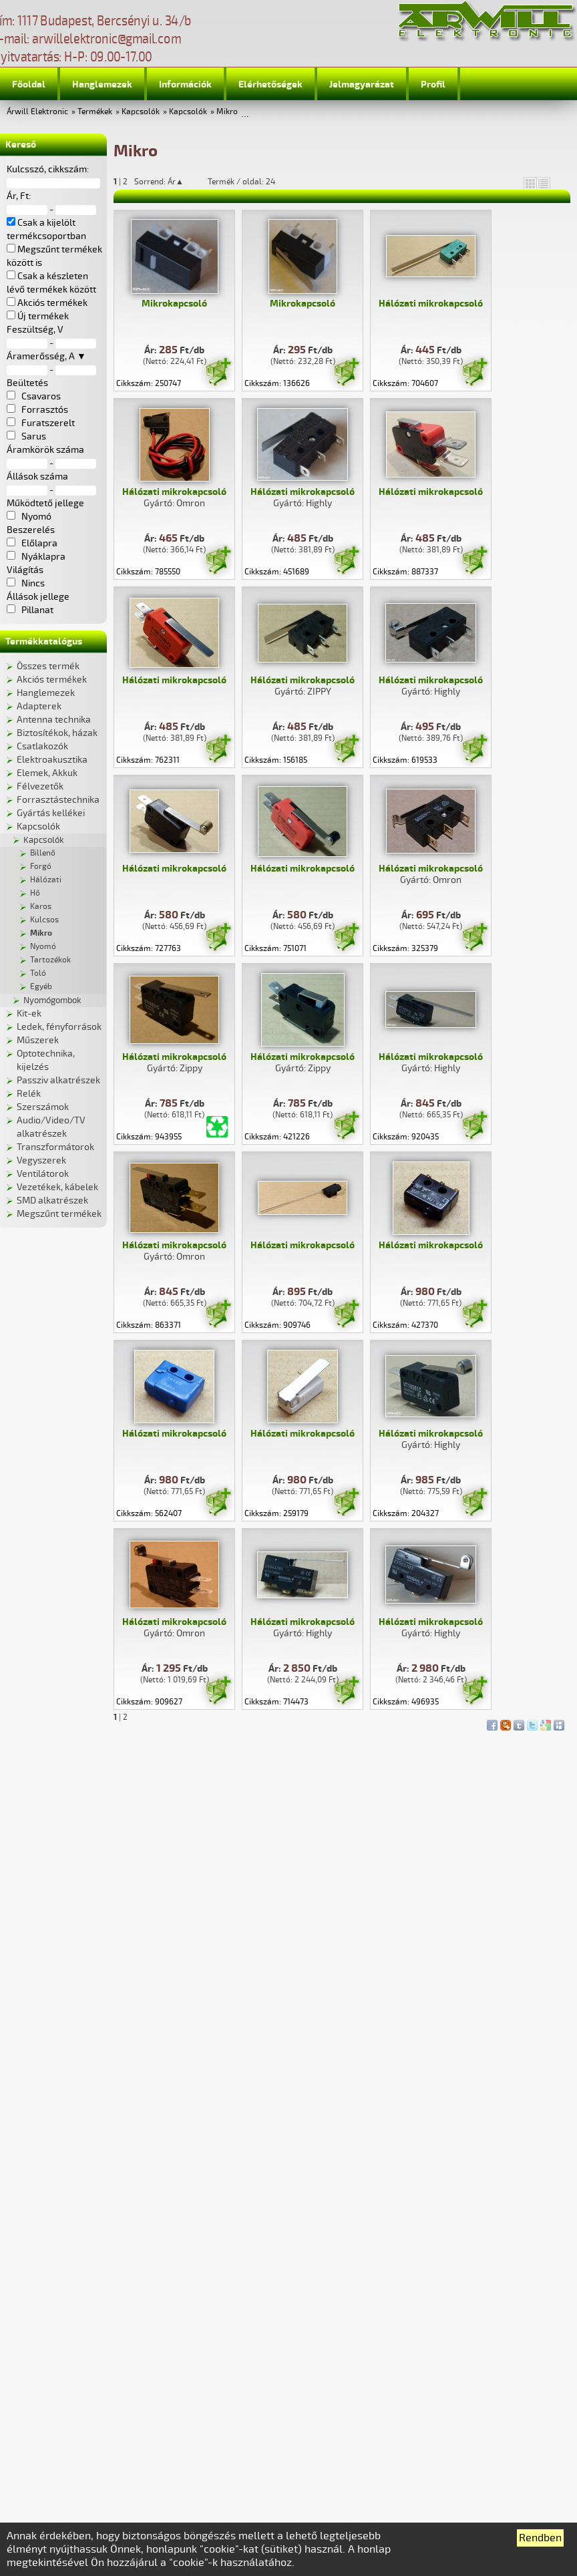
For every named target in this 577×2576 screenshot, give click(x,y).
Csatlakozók (42, 746)
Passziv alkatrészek (58, 1080)
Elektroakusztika (52, 759)
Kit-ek (29, 1013)
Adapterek (39, 706)
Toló (38, 973)
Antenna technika (54, 719)
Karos (40, 907)
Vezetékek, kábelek (57, 1187)
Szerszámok (43, 1107)
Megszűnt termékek (59, 1214)
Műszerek (38, 1040)
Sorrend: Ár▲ (167, 181)
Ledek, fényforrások (59, 1027)
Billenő (42, 853)
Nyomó (43, 947)
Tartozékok (50, 960)
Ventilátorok (43, 1173)
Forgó (40, 867)
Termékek (94, 112)
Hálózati (45, 880)
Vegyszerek (41, 1160)
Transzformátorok (55, 1147)
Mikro (227, 112)
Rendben (540, 2538)
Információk (185, 84)
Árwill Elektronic (37, 112)
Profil (433, 84)
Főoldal (28, 84)
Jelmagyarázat (361, 84)
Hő (35, 893)
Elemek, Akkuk (47, 773)
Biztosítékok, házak (57, 733)
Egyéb (41, 987)
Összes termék (48, 666)
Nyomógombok (52, 1000)
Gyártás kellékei (51, 813)
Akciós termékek (52, 679)
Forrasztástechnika (58, 799)
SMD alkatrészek (52, 1200)
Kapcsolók (141, 112)
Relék (29, 1093)
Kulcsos (44, 920)
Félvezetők (40, 786)
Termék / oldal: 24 (241, 181)
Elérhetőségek (270, 84)
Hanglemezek (102, 84)
